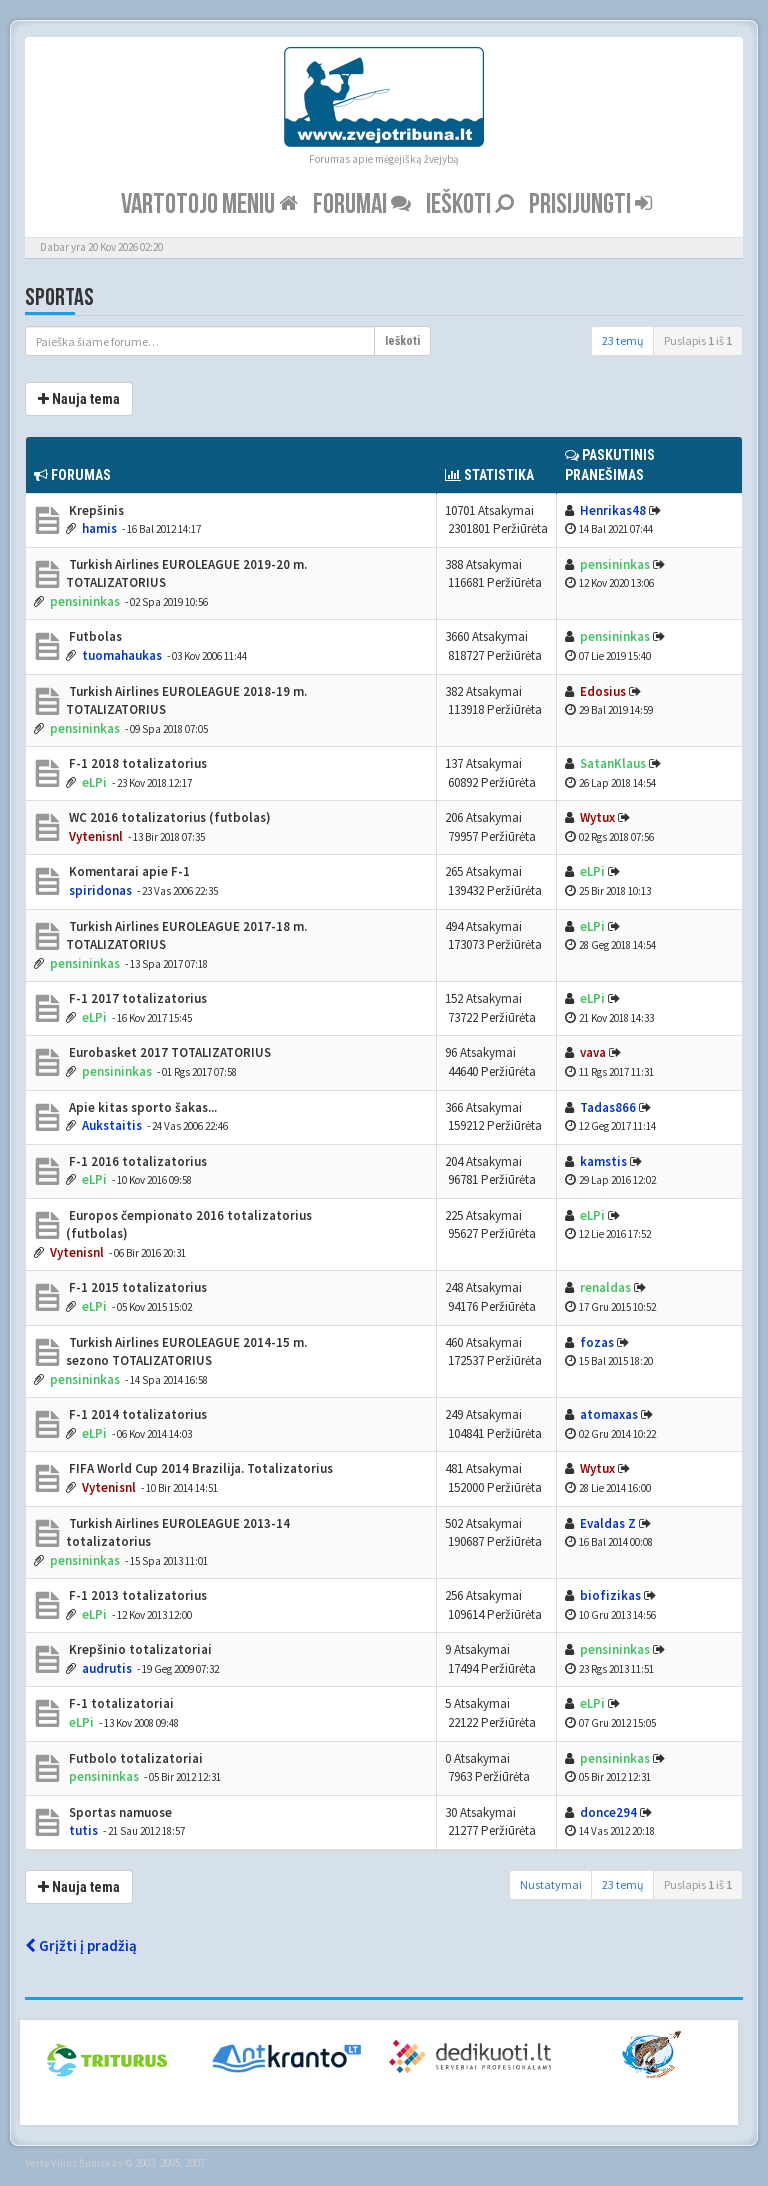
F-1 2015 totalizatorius (136, 1287)
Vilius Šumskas (86, 2163)
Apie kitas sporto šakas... (141, 1107)
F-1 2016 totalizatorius (136, 1161)
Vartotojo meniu (209, 204)
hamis (99, 528)
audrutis (107, 1668)
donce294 (608, 1812)
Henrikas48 (613, 510)
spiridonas (100, 890)
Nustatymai (551, 1884)
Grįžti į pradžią (81, 1945)
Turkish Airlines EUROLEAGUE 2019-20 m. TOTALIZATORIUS (186, 574)
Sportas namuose (119, 1812)
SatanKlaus (613, 763)
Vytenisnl (96, 836)
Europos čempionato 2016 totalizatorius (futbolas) (189, 1225)
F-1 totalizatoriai (120, 1703)
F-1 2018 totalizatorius (136, 763)
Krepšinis (95, 510)
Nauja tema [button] (79, 399)
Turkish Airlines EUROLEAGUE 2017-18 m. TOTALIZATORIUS (186, 936)
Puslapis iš (698, 340)
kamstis (603, 1161)
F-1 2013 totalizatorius (136, 1595)
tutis (83, 1830)
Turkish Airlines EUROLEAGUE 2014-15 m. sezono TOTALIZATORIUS (186, 1352)
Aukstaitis (112, 1125)
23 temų (623, 340)
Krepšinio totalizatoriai (139, 1649)
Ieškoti (470, 204)
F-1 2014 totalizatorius (136, 1414)
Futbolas (94, 636)
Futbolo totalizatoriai (134, 1758)
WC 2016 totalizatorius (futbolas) (168, 817)
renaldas (605, 1287)
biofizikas (610, 1595)
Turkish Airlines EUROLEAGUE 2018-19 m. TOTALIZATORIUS (186, 701)
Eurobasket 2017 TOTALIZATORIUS (168, 1052)
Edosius (603, 691)
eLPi (94, 782)
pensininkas (85, 601)
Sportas (59, 297)
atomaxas (609, 1414)
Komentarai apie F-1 (128, 871)
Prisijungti (590, 204)
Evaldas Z (608, 1523)
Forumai (362, 204)
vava (593, 1052)
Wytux (597, 817)
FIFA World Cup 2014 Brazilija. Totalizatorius (199, 1468)
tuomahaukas (122, 655)
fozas (597, 1342)
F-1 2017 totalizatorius (136, 998)
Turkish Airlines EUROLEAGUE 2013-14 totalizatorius (178, 1533)
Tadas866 (608, 1107)
